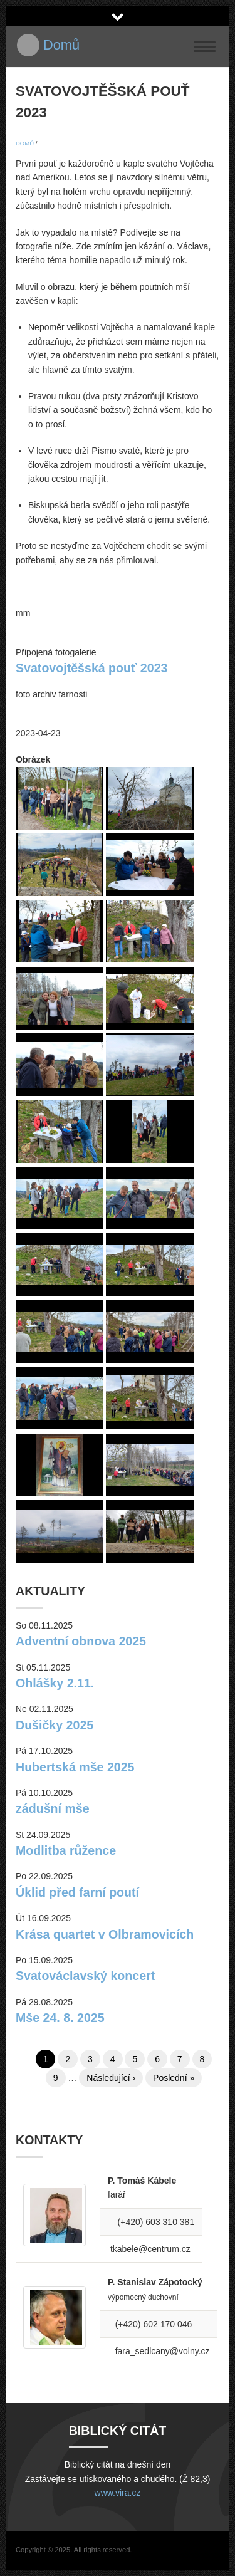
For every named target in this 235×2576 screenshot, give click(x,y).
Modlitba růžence (66, 1850)
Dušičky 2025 (54, 1725)
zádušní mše (53, 1808)
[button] (59, 826)
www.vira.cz (118, 2493)
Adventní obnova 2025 (81, 1641)
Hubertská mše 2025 (75, 1767)
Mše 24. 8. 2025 (60, 2018)
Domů (61, 45)
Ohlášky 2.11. (55, 1683)
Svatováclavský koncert (85, 1976)
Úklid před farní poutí (77, 1892)
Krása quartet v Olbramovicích (105, 1934)
